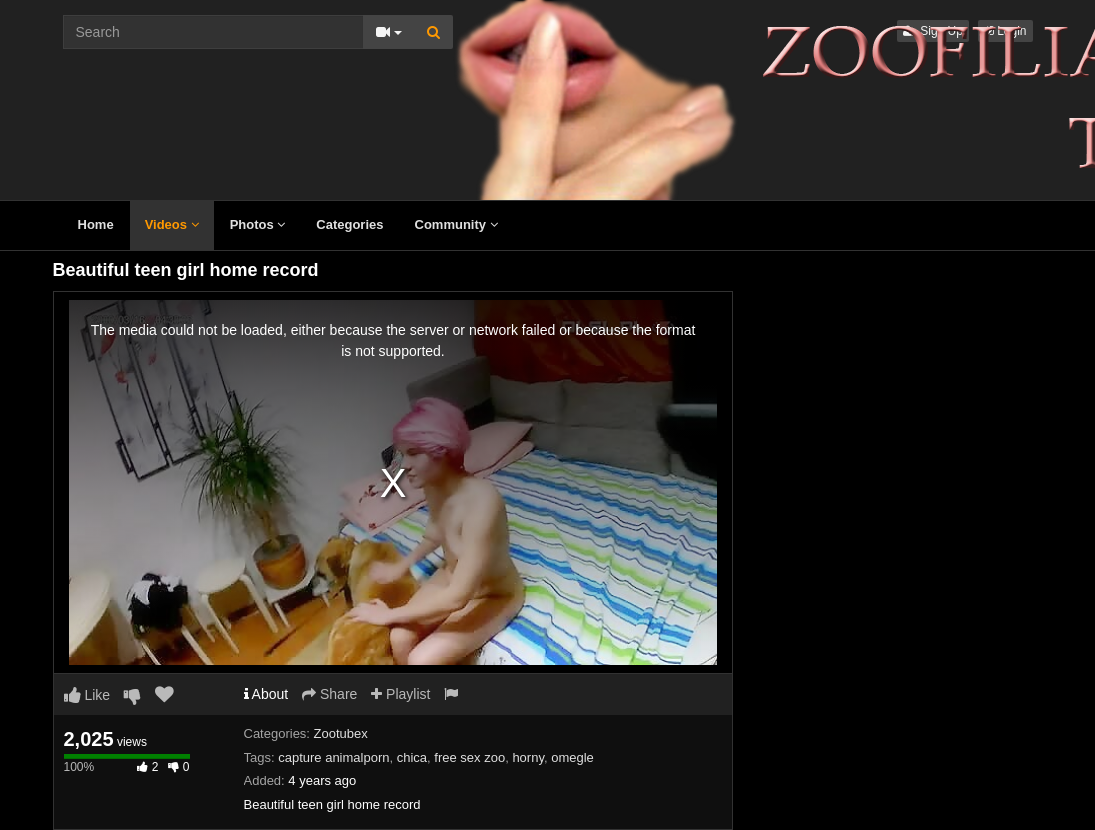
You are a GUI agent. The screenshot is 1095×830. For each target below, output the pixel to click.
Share (329, 694)
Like (87, 695)
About (266, 694)
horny (528, 757)
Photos (258, 224)
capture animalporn (333, 757)
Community (456, 224)
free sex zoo (469, 757)
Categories (349, 224)
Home (96, 224)
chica (412, 757)
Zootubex (341, 733)
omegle (572, 757)
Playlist (400, 694)
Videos (172, 224)
